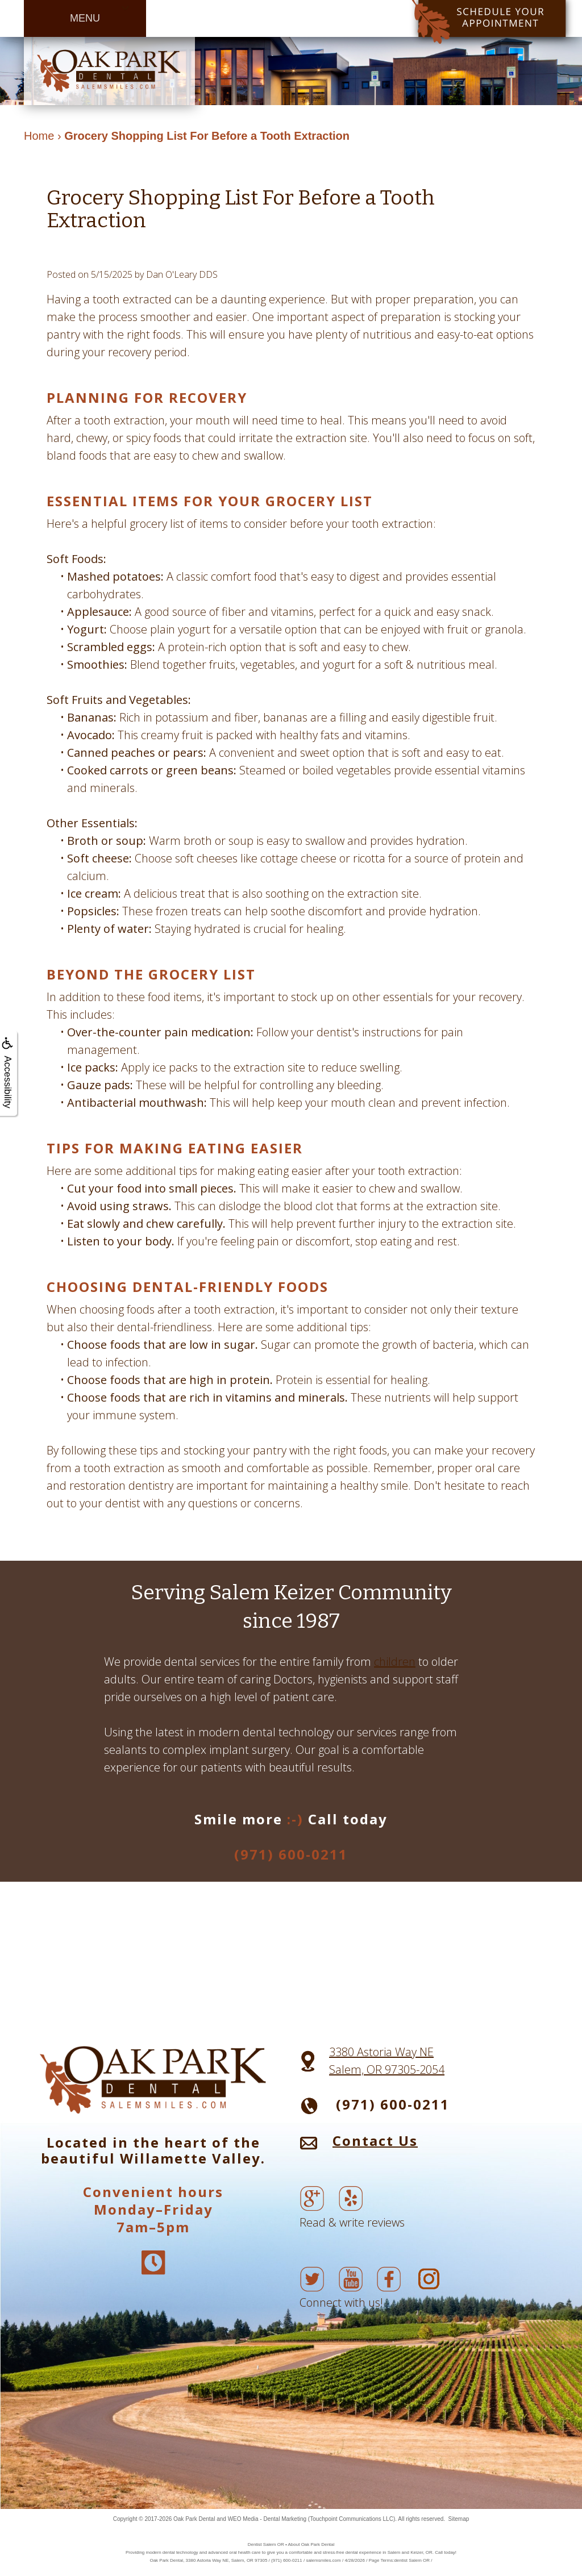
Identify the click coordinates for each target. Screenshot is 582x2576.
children (394, 1661)
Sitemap (458, 2519)
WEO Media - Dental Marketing (267, 2519)
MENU (85, 18)
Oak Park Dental (194, 2519)
